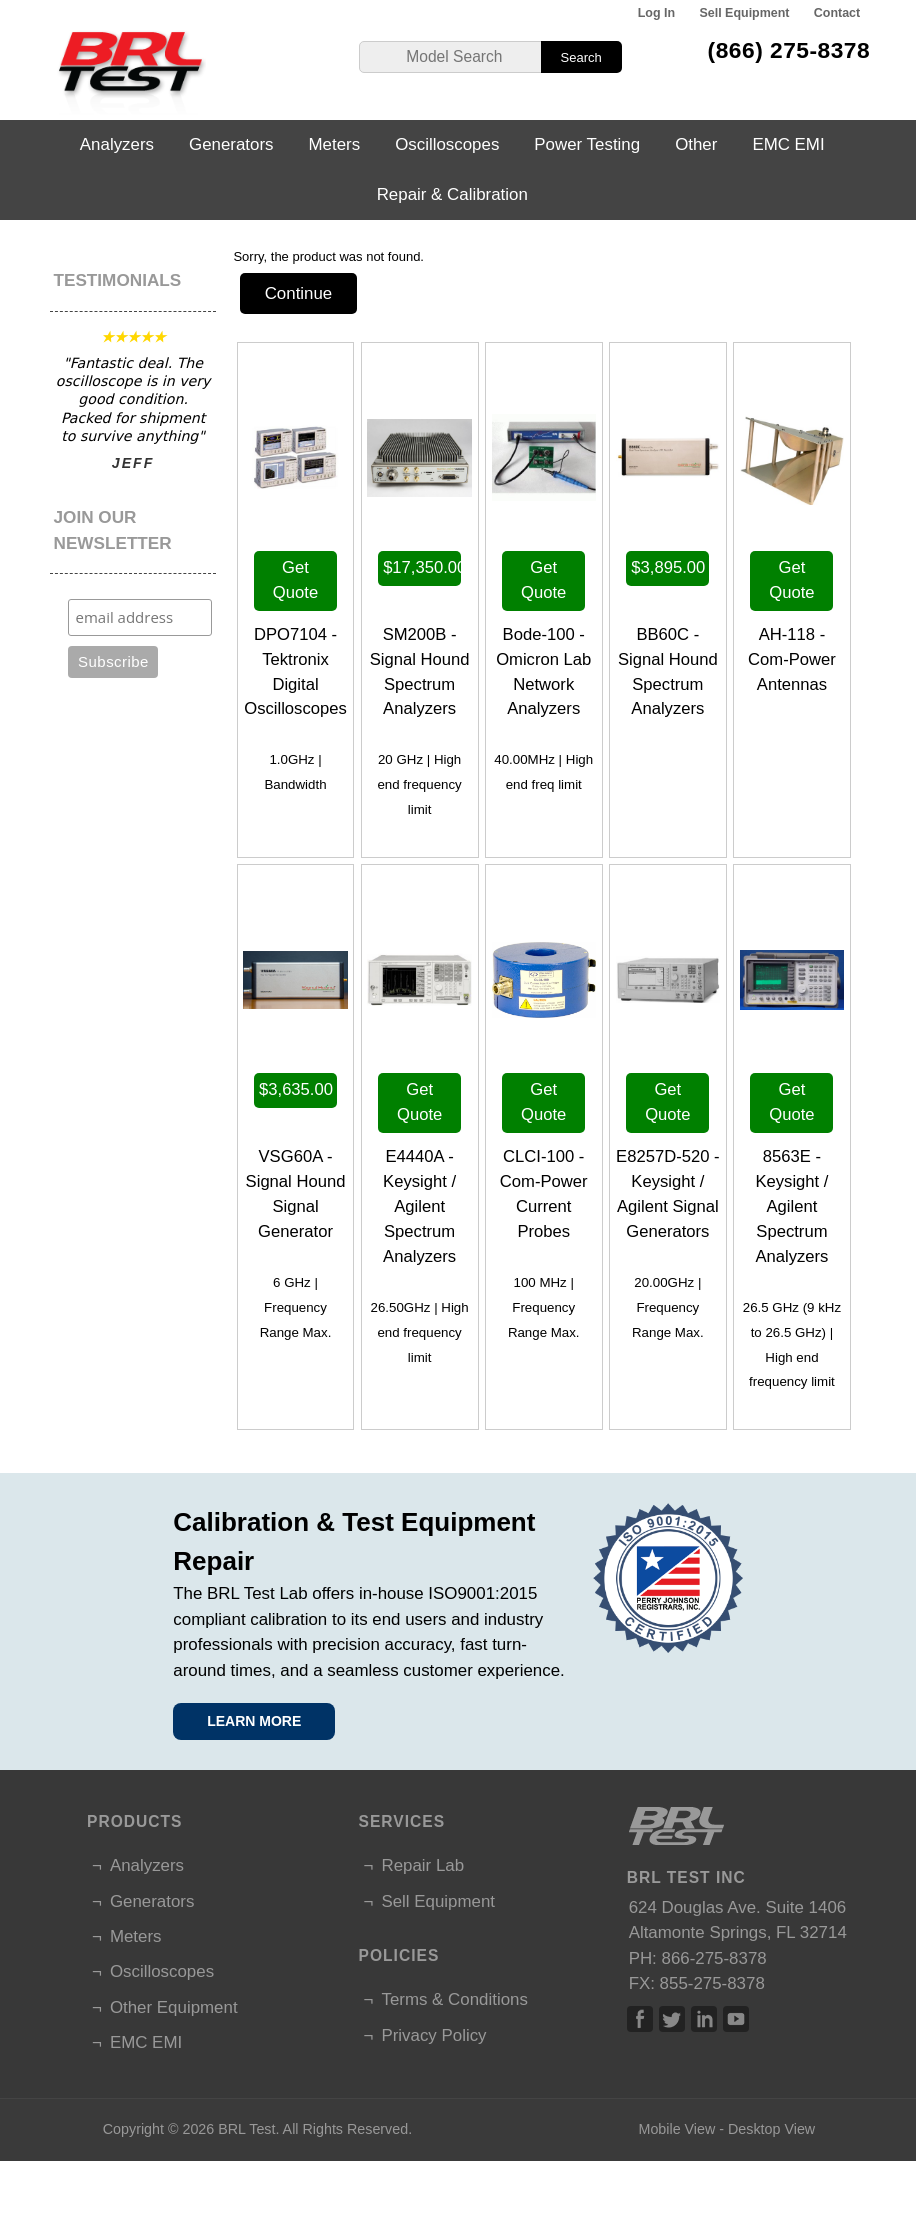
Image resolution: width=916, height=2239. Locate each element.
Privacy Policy (433, 2035)
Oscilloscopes (447, 144)
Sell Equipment (744, 13)
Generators (231, 144)
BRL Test (246, 2129)
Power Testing (587, 144)
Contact (837, 13)
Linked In (704, 2019)
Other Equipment (174, 2007)
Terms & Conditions (454, 1999)
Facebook (640, 2019)
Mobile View (676, 2129)
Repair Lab (422, 1865)
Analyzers (117, 144)
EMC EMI (788, 144)
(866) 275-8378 (789, 50)
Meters (335, 144)
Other (696, 144)
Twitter (672, 2019)
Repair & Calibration (452, 194)
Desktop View (771, 2129)
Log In (656, 13)
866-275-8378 (714, 1958)
